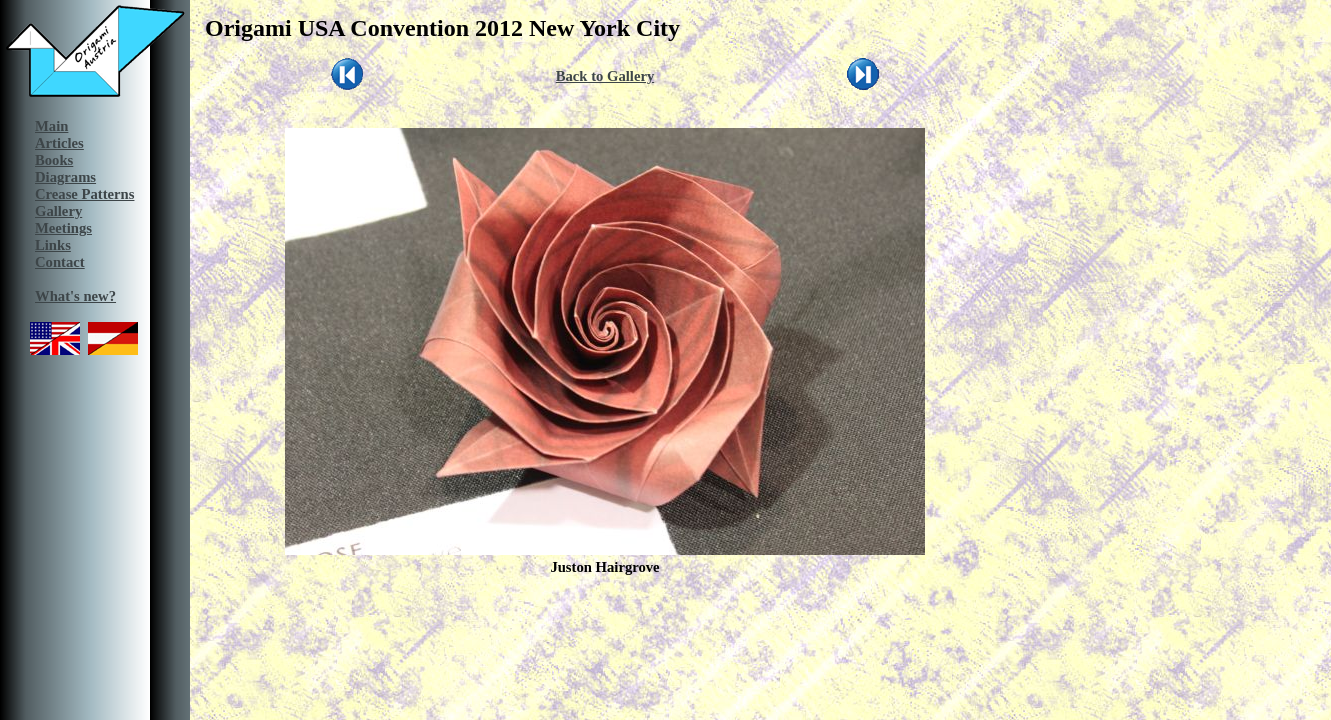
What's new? (75, 296)
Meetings (63, 228)
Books (54, 160)
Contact (60, 262)
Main (51, 126)
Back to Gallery (605, 76)
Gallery (58, 211)
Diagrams (65, 177)
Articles (59, 143)
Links (53, 245)
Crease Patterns (84, 194)
